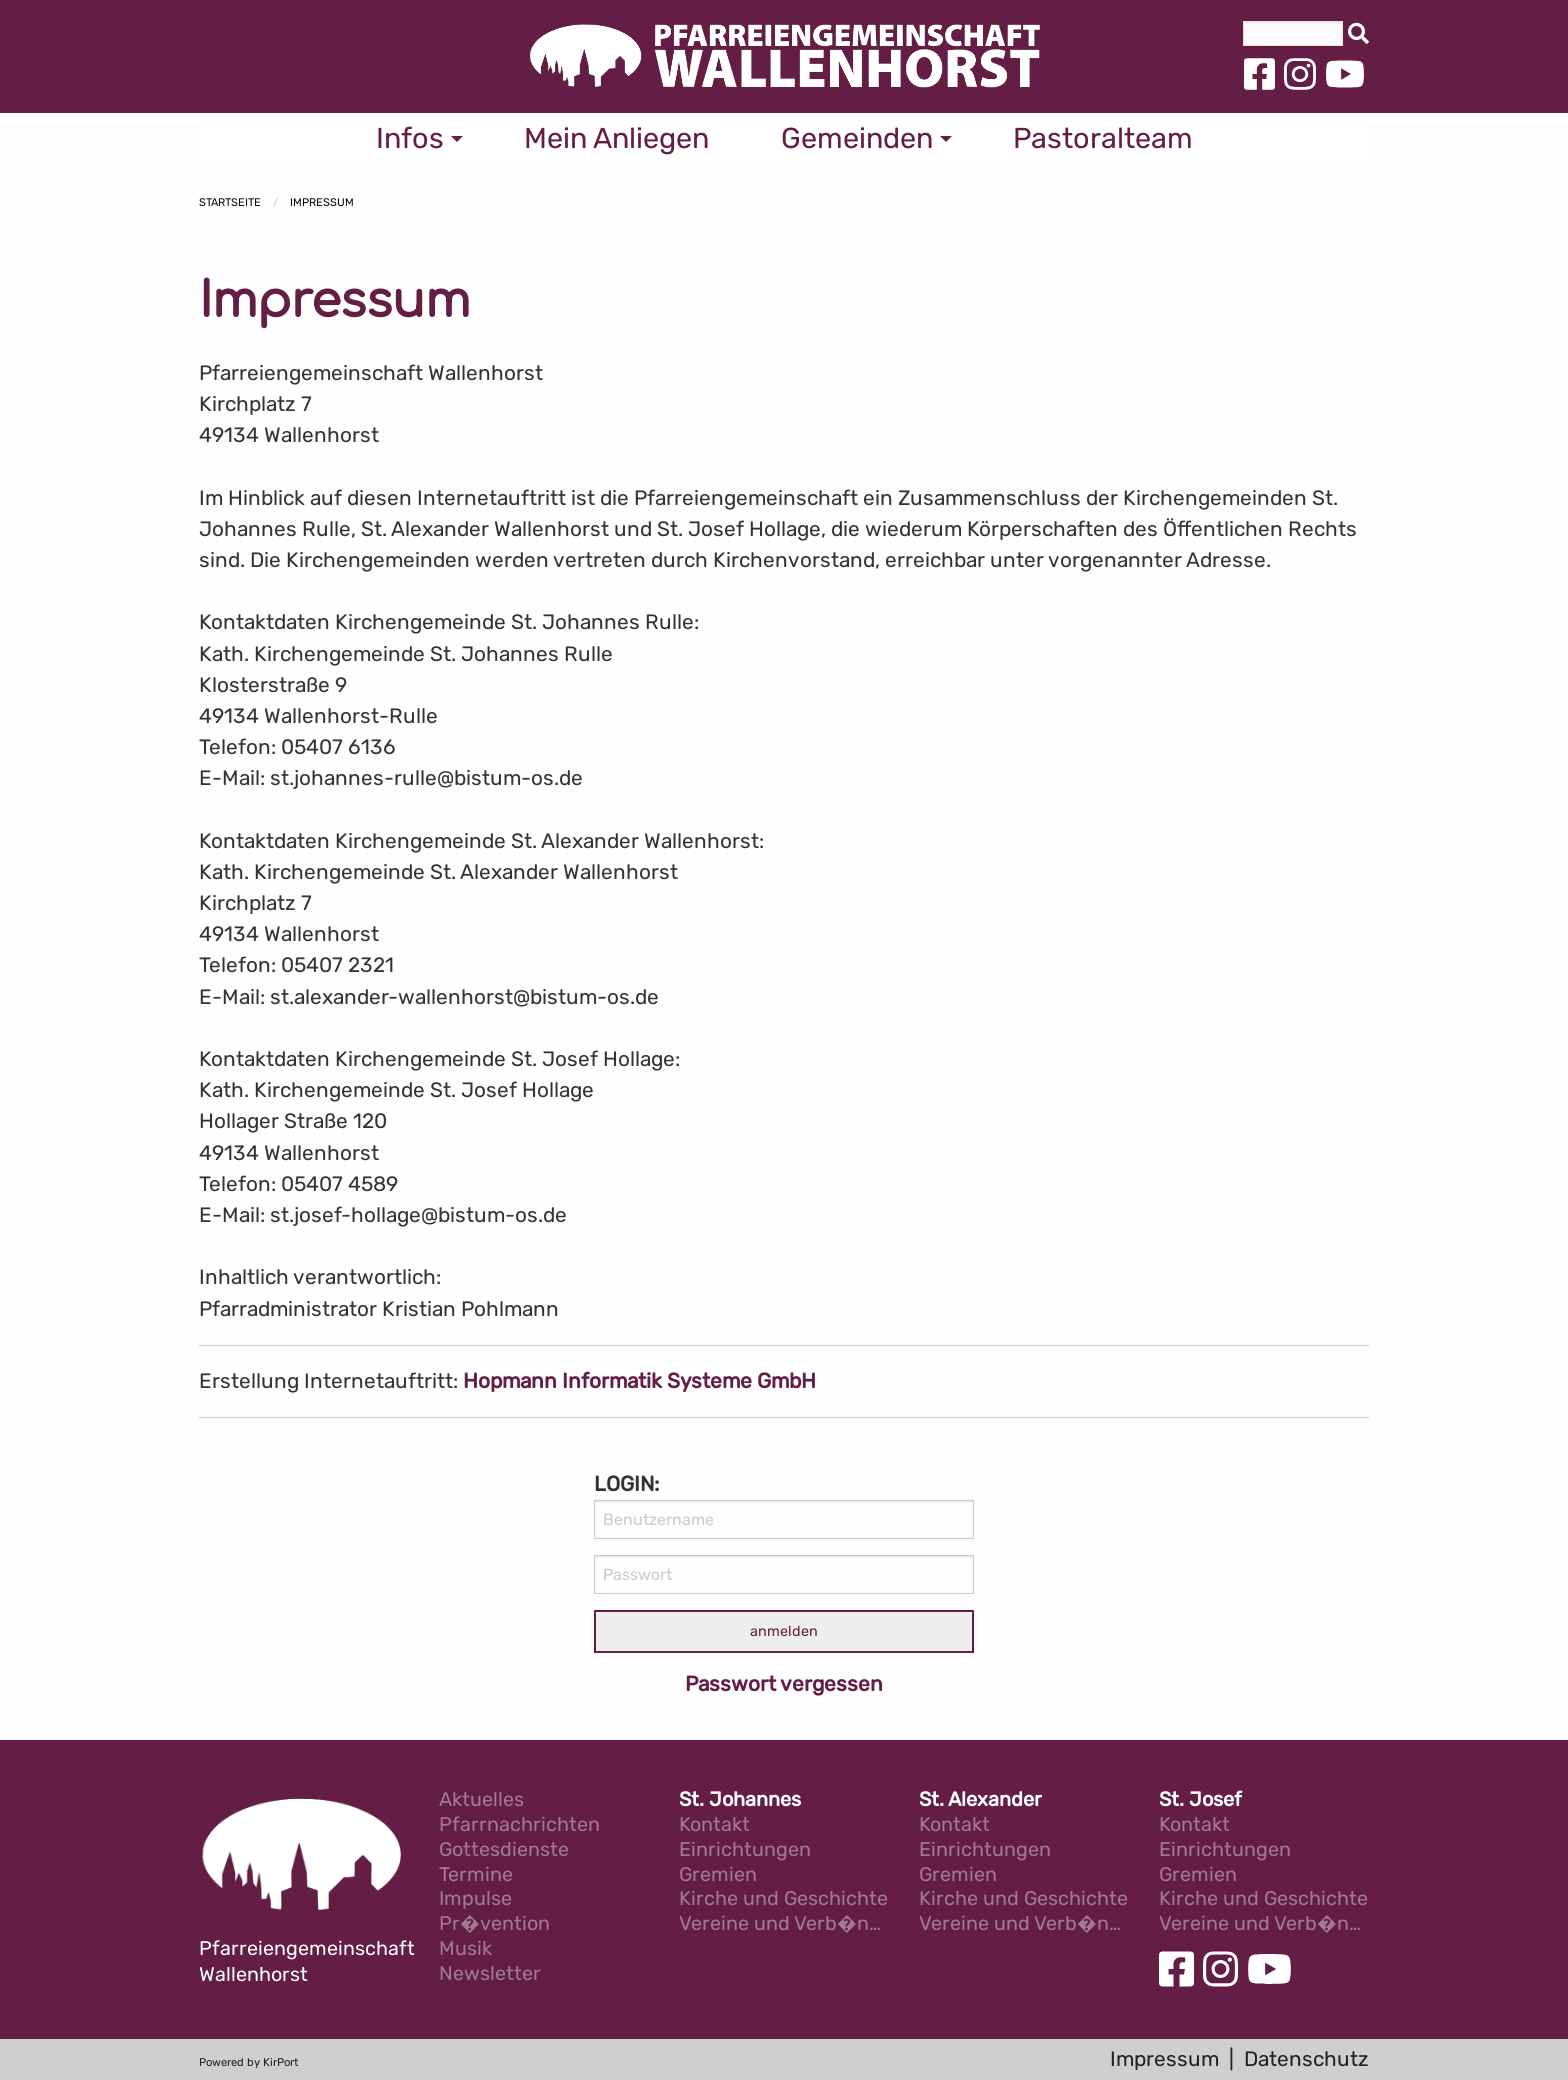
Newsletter (490, 1974)
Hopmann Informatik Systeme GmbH (639, 1381)
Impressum (322, 202)
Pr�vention (494, 1924)
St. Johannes (740, 1800)
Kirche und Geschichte (783, 1899)
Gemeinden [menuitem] (857, 138)
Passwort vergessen (784, 1684)
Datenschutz (1306, 2059)
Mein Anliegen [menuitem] (616, 138)
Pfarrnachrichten (519, 1825)
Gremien (718, 1875)
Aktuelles (481, 1800)
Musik (465, 1949)
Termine (476, 1875)
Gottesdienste (504, 1850)
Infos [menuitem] (410, 138)
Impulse (475, 1899)
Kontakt (714, 1825)
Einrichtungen (745, 1850)
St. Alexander (980, 1800)
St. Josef (1200, 1800)
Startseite (230, 202)
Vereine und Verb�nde (784, 1924)
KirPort (280, 2062)
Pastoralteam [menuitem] (1103, 138)
